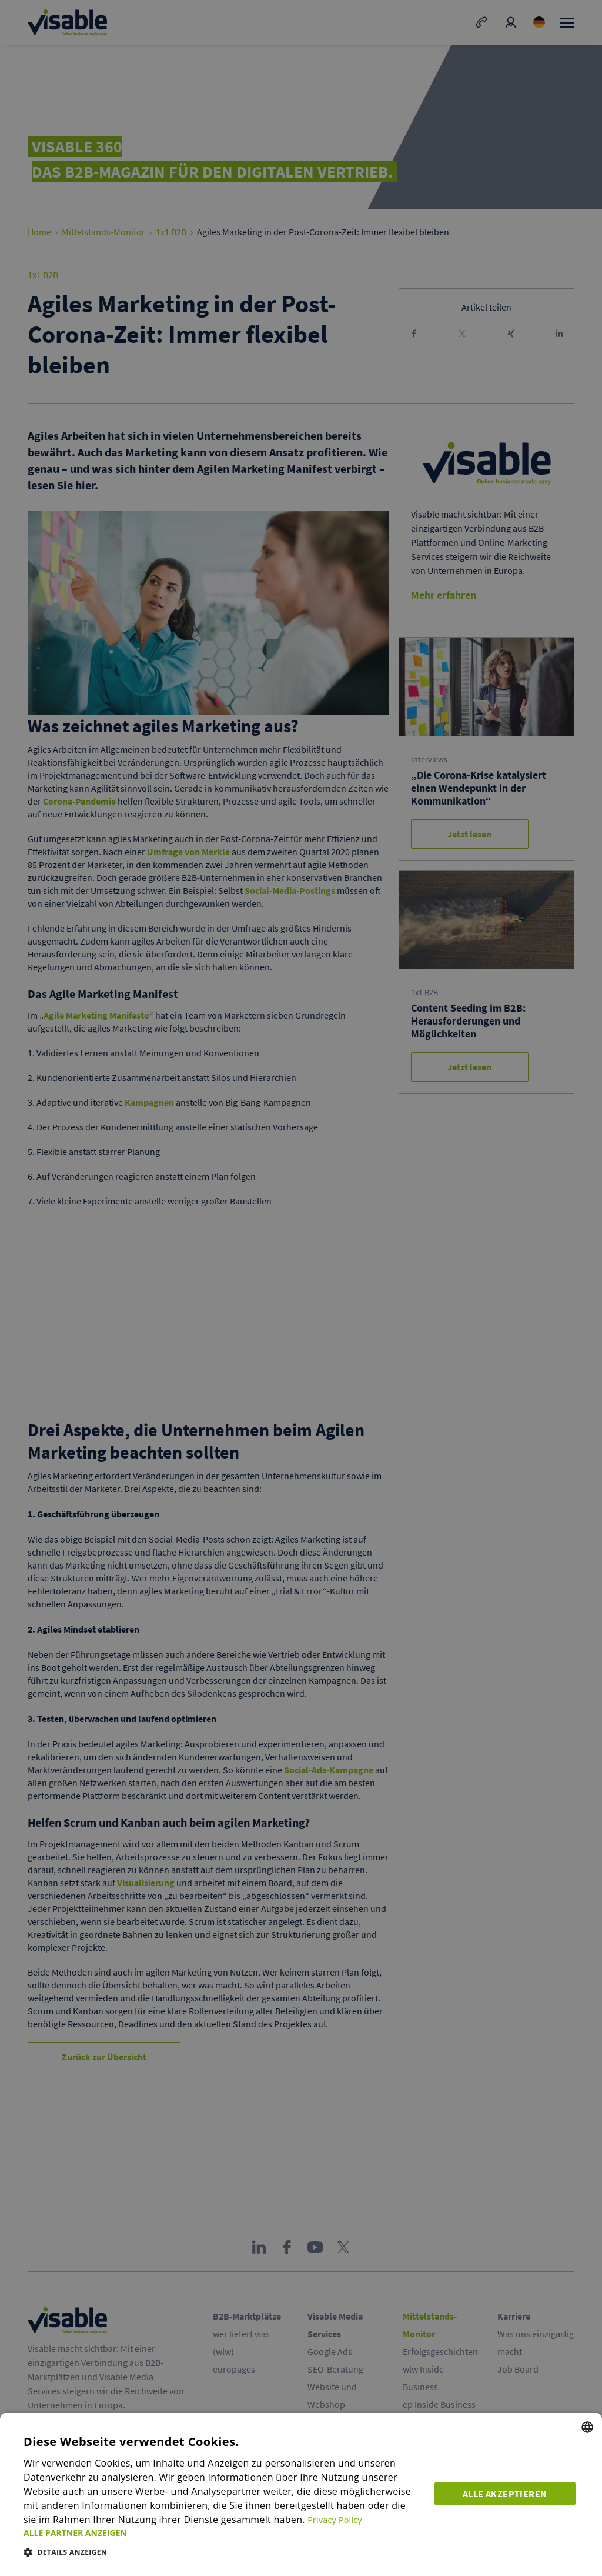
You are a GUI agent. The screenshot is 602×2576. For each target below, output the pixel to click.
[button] (223, 2533)
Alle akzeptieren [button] (508, 2491)
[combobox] (587, 2427)
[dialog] (301, 2494)
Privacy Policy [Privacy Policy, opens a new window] (322, 2519)
